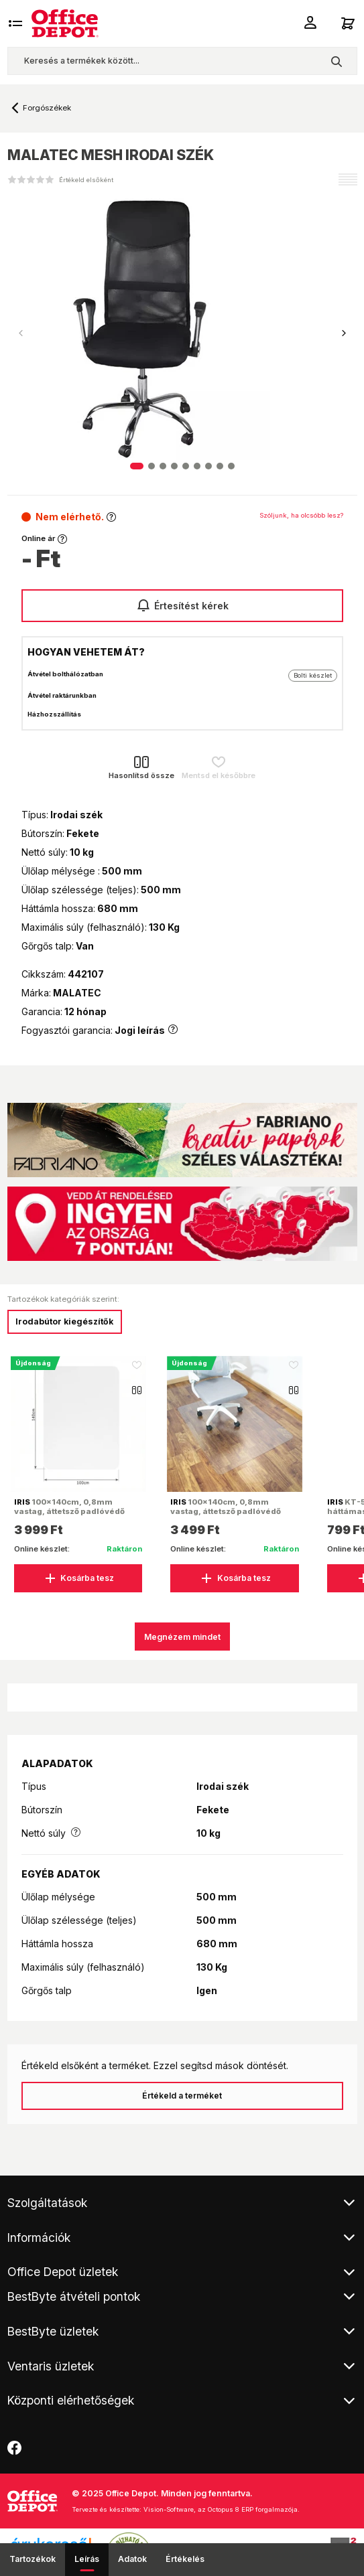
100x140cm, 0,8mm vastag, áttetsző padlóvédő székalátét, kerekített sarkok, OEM (230, 1516)
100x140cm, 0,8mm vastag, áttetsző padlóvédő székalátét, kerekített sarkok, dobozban (74, 1516)
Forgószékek (47, 107)
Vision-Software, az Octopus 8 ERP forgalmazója (220, 2509)
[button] (343, 333)
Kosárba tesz (78, 1578)
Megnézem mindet (182, 1637)
